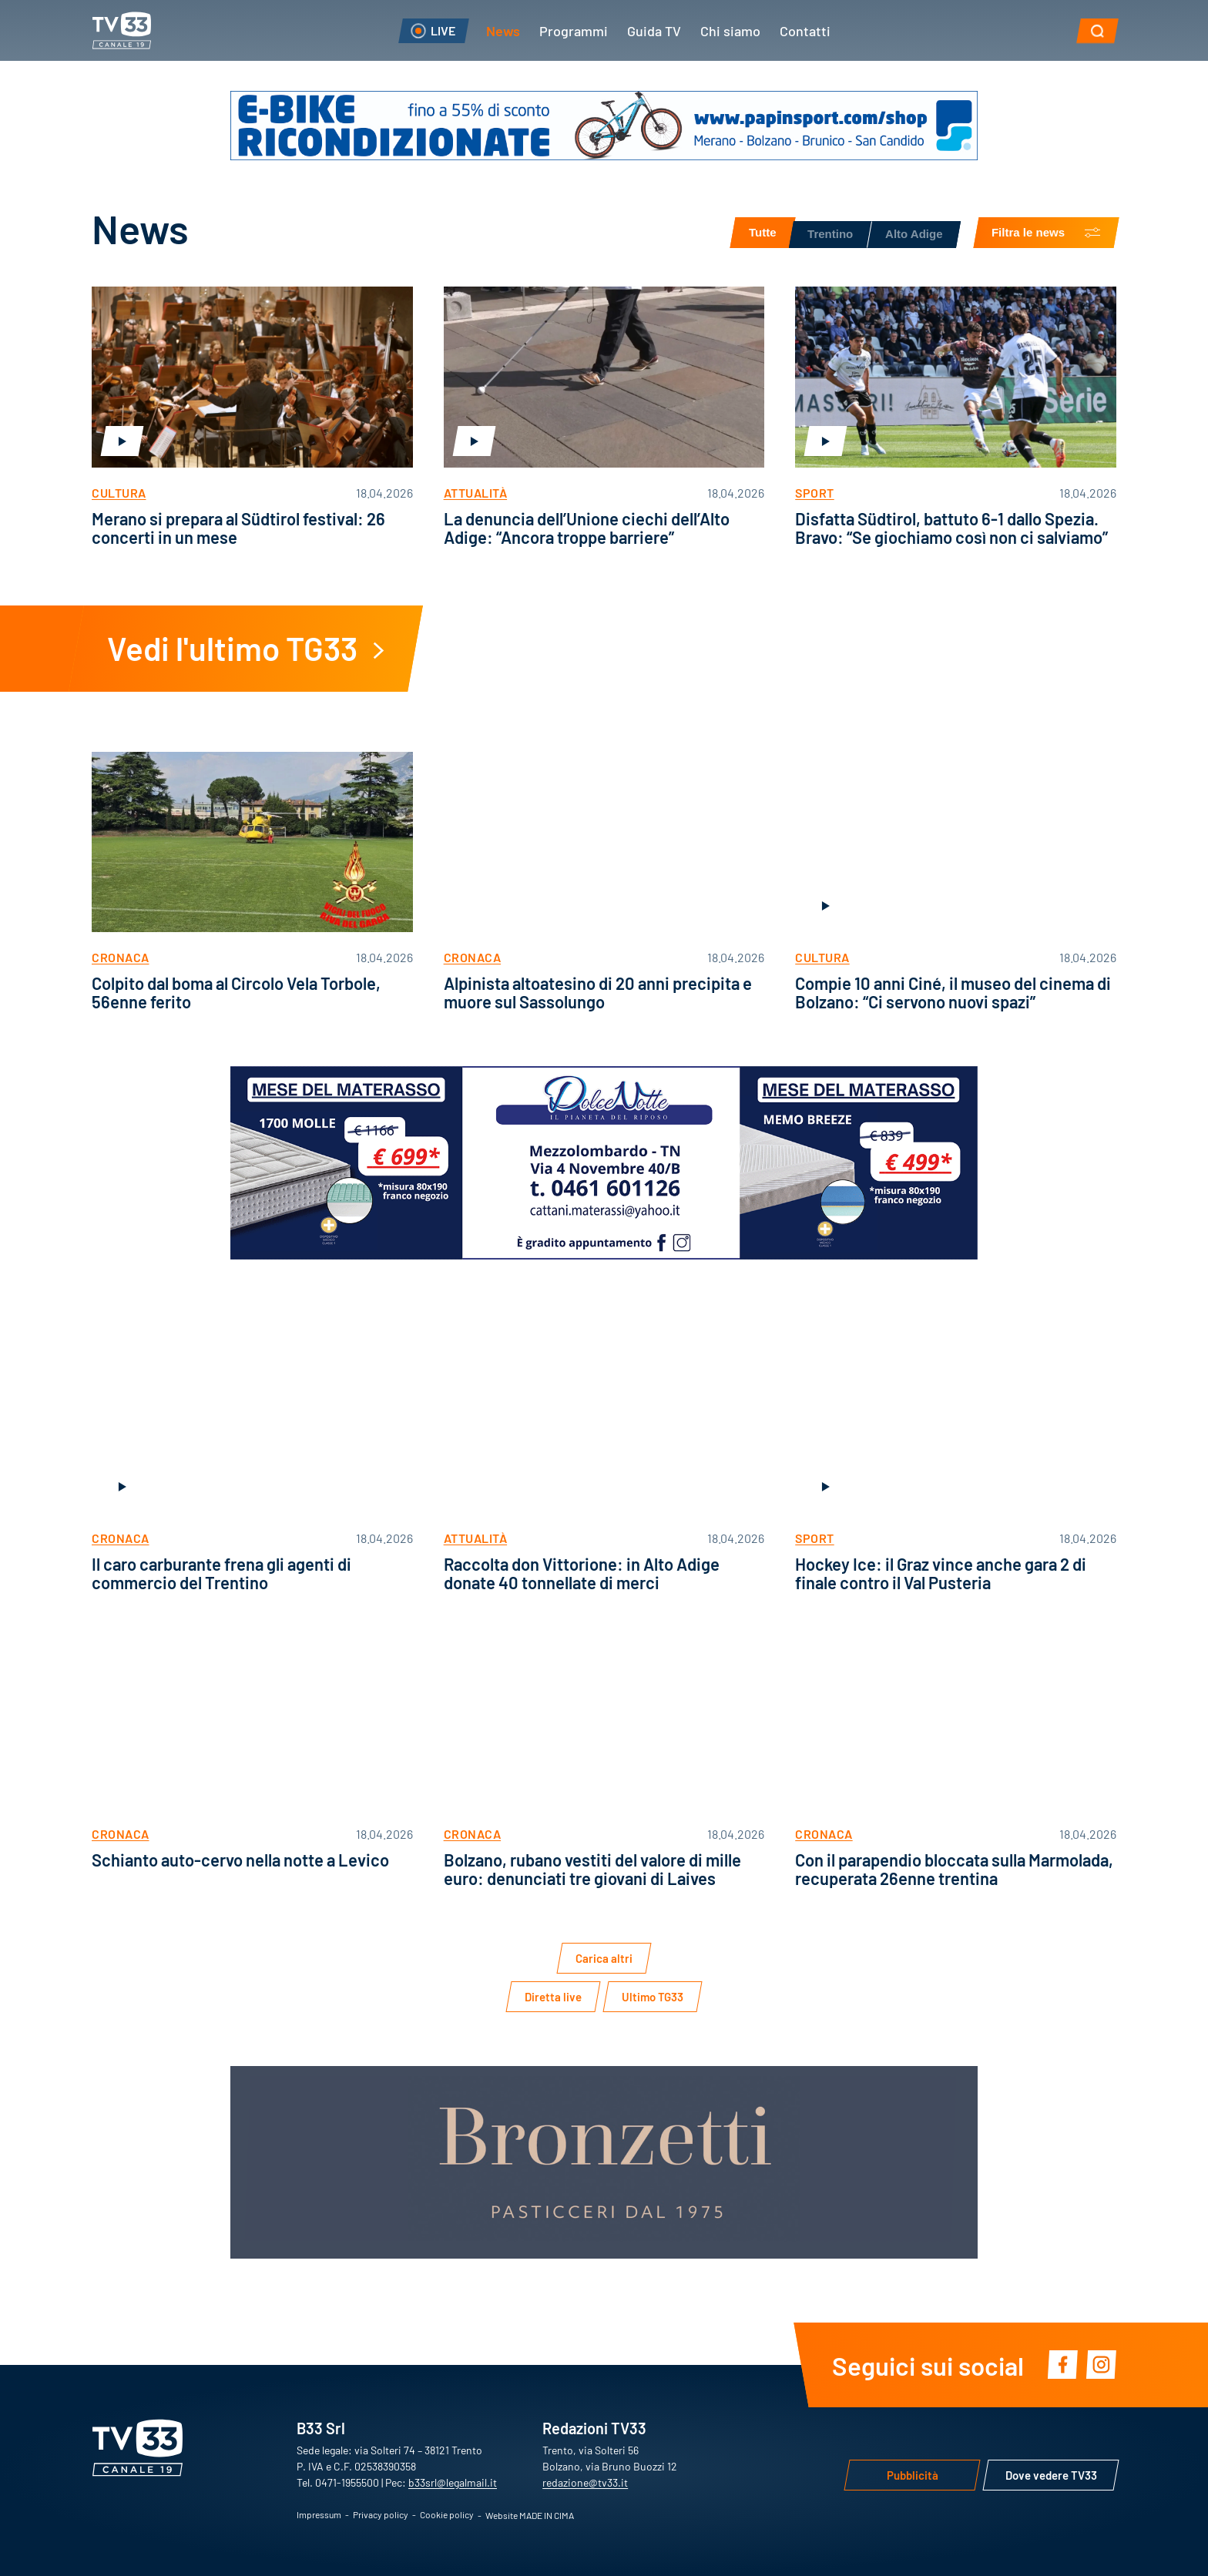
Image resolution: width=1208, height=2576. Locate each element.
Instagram (1101, 2365)
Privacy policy (380, 2514)
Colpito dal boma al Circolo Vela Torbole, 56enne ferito (236, 991)
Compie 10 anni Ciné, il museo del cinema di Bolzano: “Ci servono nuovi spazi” (953, 991)
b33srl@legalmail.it (452, 2482)
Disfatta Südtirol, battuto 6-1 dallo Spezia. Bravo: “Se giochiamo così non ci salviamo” (951, 527)
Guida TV (654, 30)
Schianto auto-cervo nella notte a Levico (240, 1859)
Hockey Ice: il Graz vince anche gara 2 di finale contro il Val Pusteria (940, 1572)
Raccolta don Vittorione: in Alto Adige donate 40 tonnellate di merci (582, 1572)
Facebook (1062, 2365)
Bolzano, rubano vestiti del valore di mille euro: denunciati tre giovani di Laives (592, 1868)
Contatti (805, 30)
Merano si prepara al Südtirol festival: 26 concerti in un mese (238, 527)
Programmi (573, 30)
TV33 (122, 30)
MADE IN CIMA (546, 2515)
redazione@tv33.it (585, 2482)
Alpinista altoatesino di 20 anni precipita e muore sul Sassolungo (598, 991)
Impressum (319, 2514)
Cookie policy (447, 2514)
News (503, 30)
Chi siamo (730, 30)
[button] (1097, 30)
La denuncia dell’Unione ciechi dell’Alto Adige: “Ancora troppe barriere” (587, 527)
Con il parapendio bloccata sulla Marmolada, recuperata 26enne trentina (954, 1868)
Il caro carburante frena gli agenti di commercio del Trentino (221, 1572)
